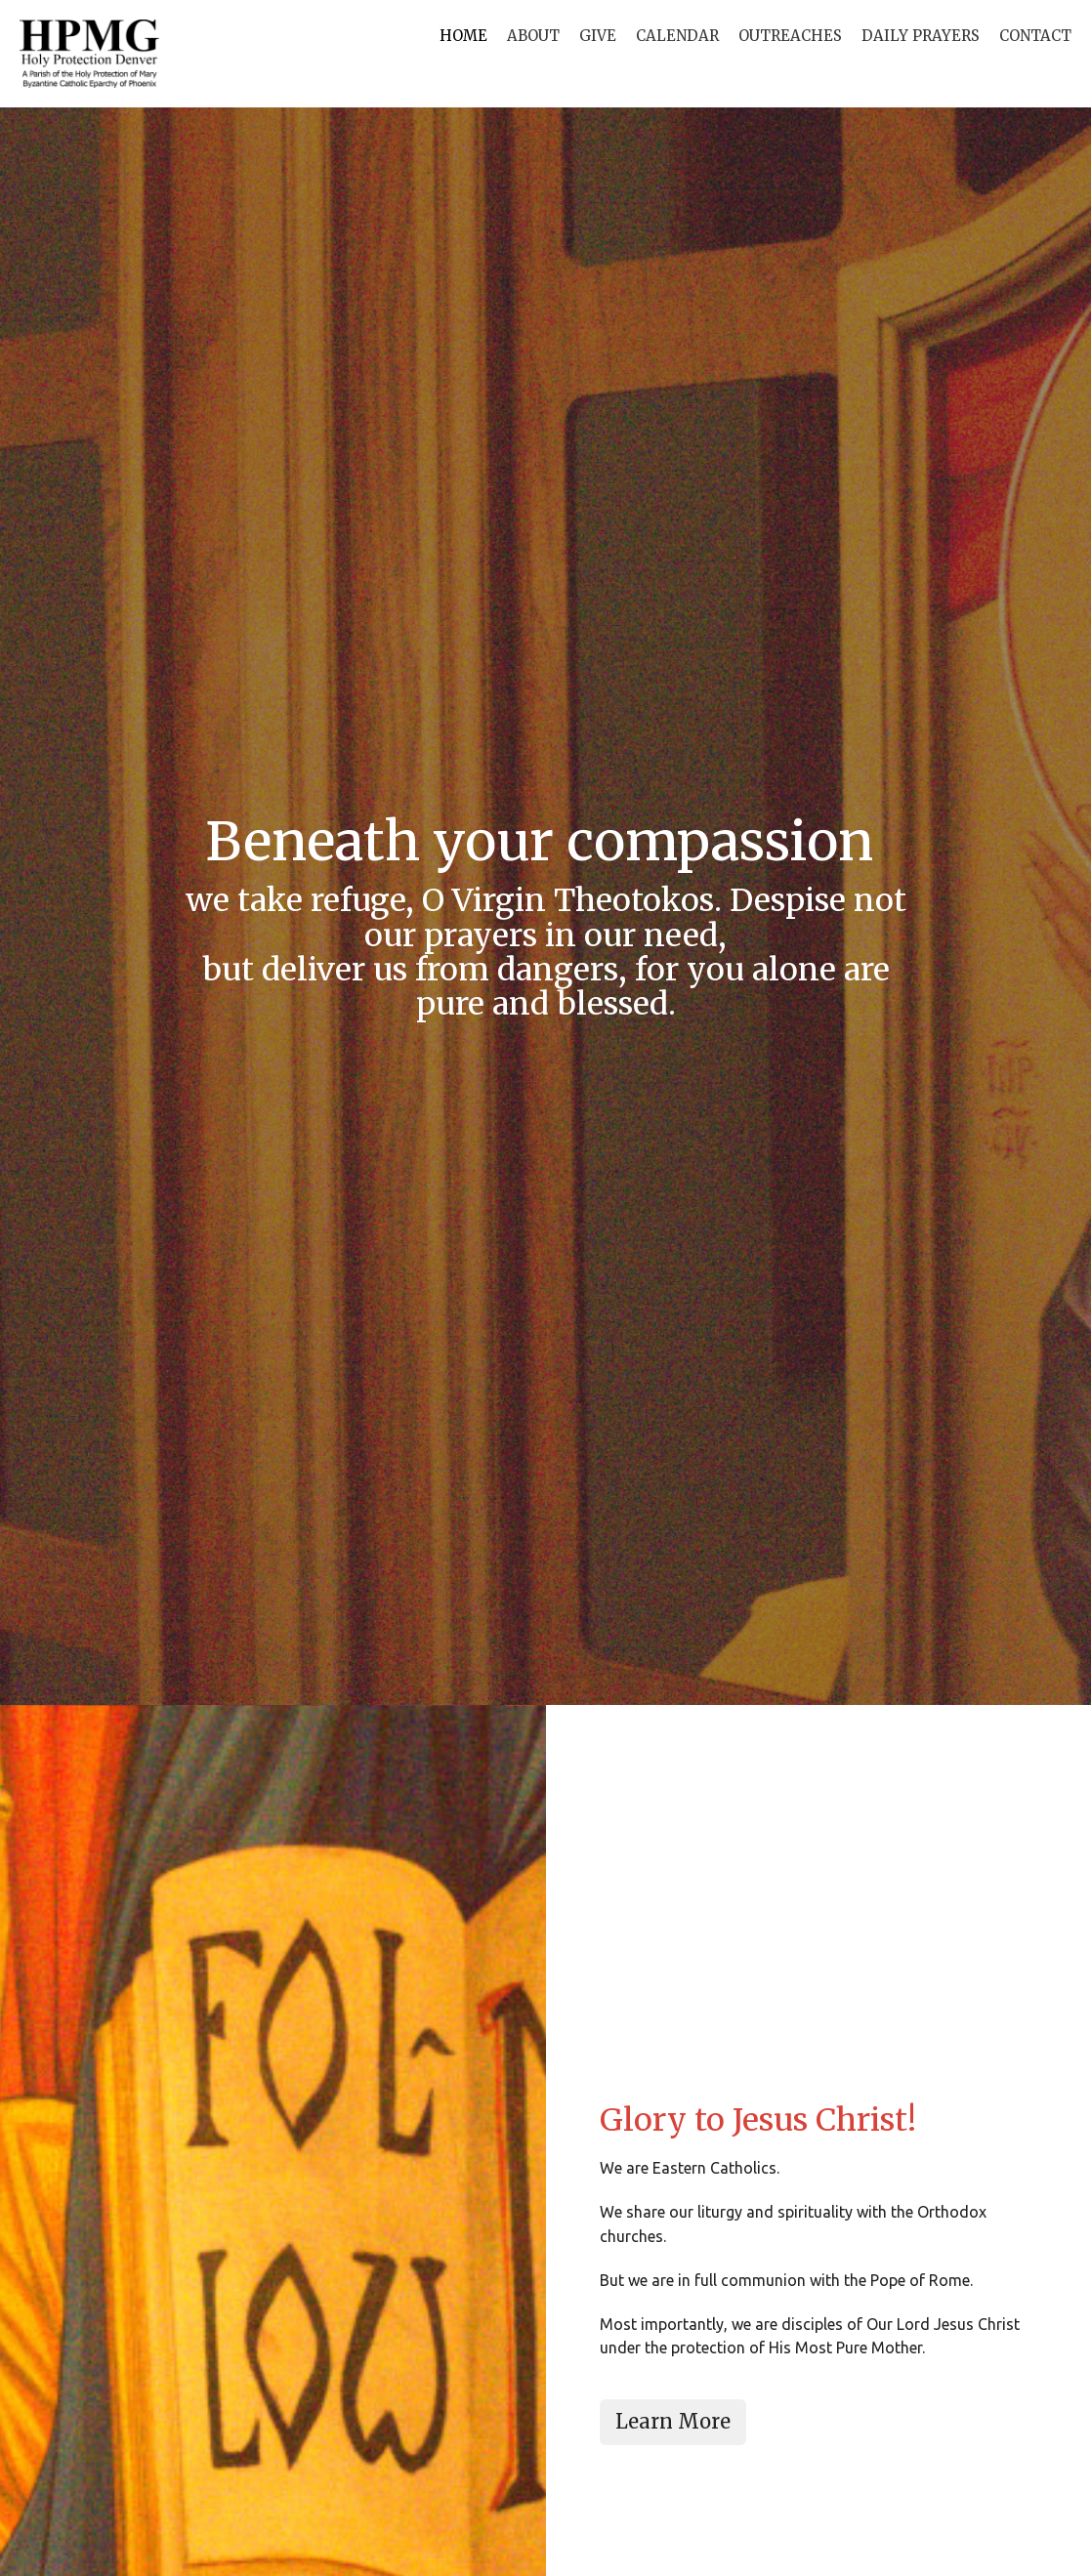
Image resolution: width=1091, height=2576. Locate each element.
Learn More (673, 2421)
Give (597, 35)
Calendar (677, 35)
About (533, 35)
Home (463, 35)
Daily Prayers (920, 35)
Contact (1035, 35)
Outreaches (790, 35)
